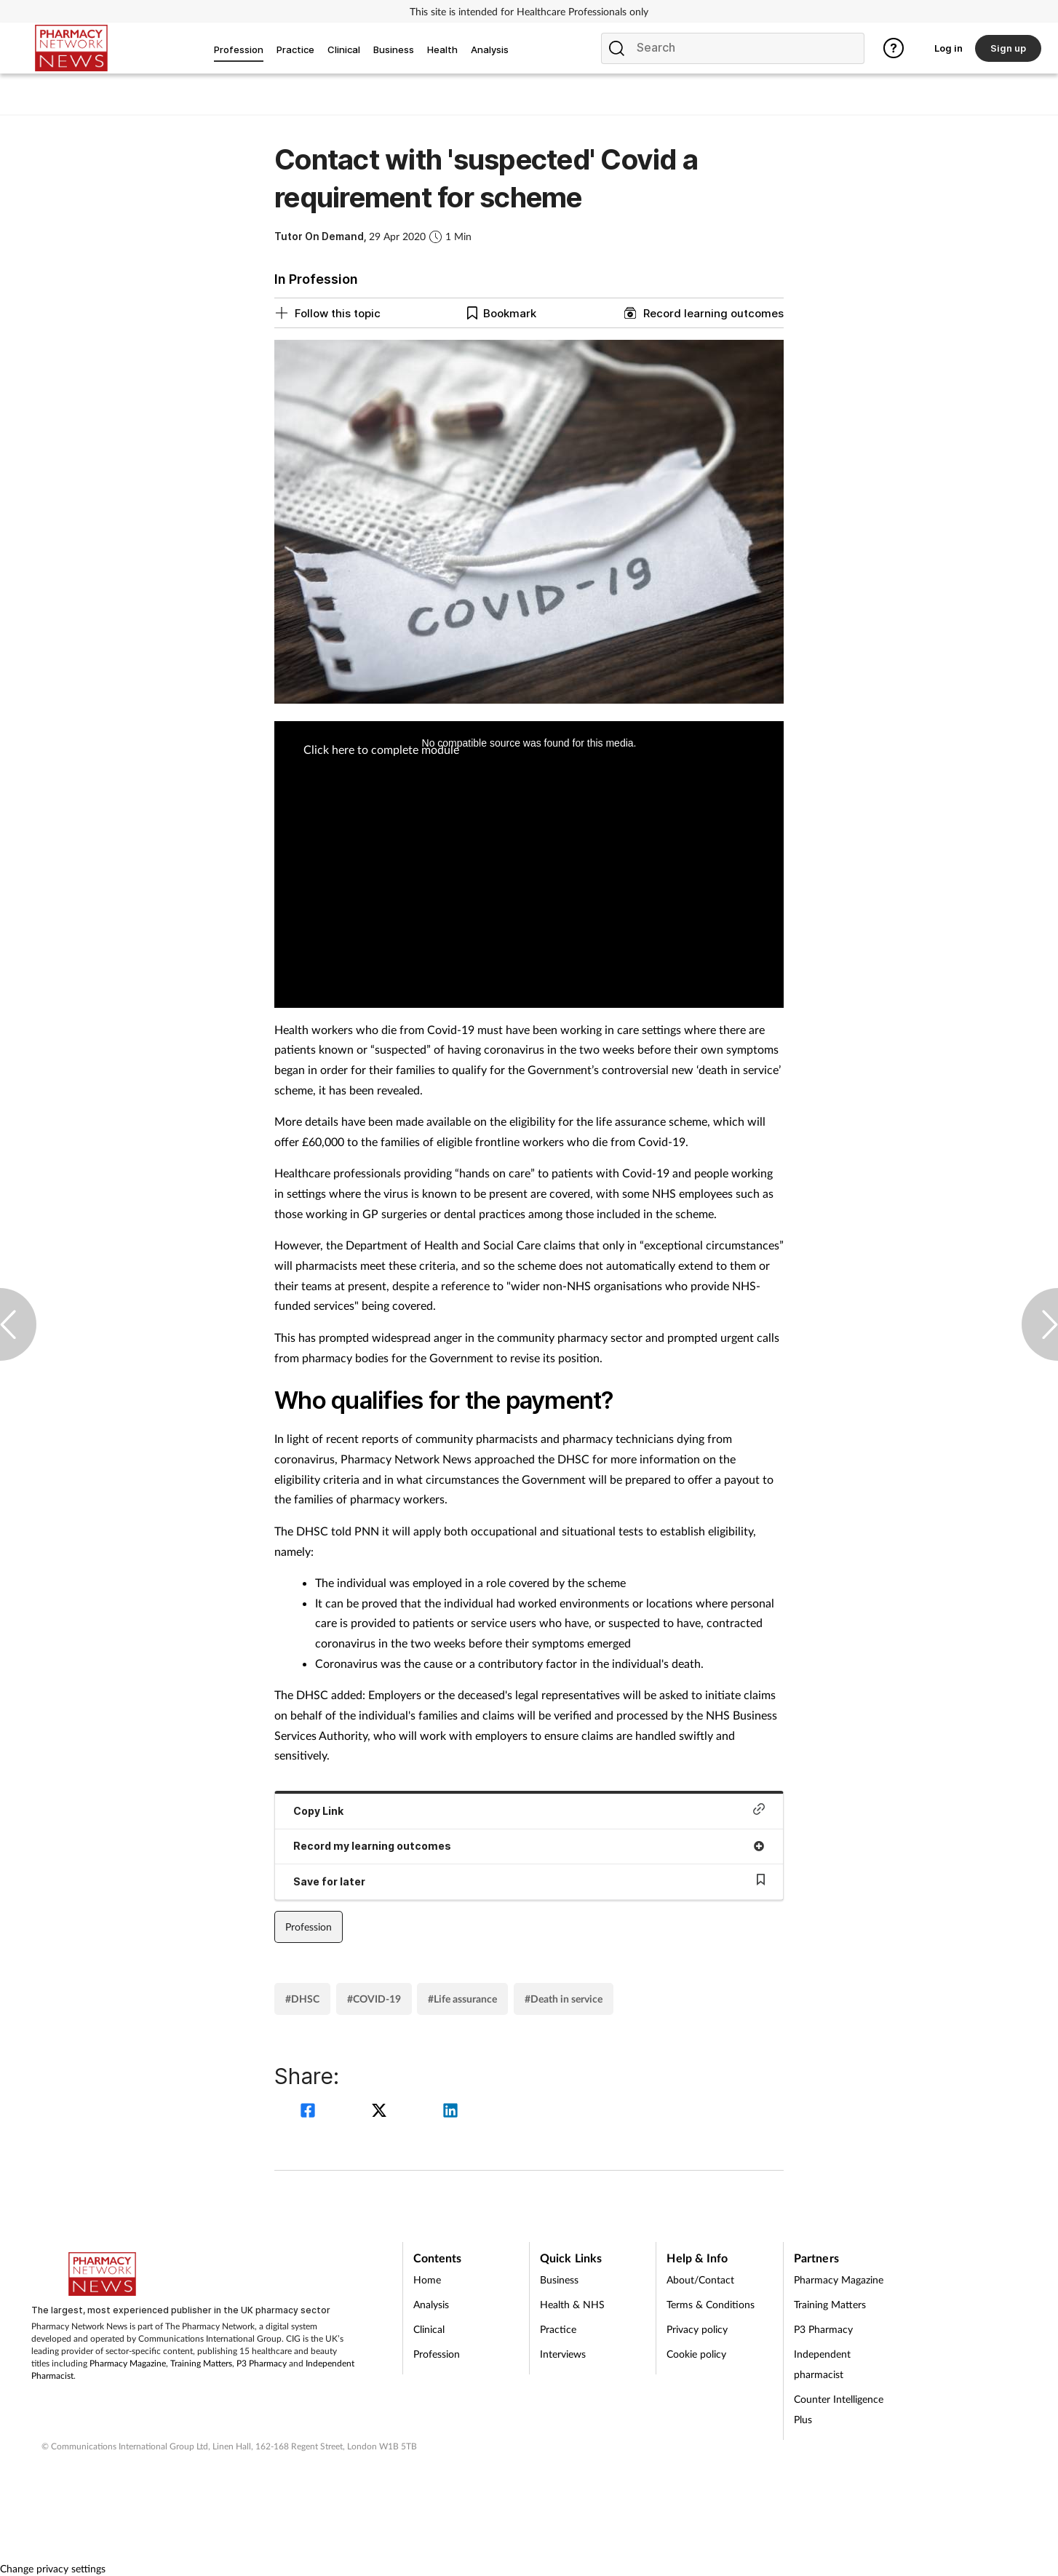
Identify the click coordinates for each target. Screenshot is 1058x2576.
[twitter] (381, 2112)
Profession (308, 1926)
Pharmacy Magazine (128, 2363)
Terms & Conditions (711, 2304)
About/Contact (700, 2279)
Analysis (431, 2304)
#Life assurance (462, 1998)
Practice (558, 2329)
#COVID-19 (374, 1998)
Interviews (563, 2354)
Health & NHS (572, 2304)
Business (559, 2279)
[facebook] (310, 2112)
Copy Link (529, 1810)
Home (427, 2279)
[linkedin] (450, 2112)
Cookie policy (696, 2354)
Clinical (429, 2329)
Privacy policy (697, 2329)
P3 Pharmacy (261, 2363)
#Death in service (563, 1998)
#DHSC (302, 1998)
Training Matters (201, 2363)
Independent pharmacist (822, 2364)
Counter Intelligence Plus (838, 2409)
